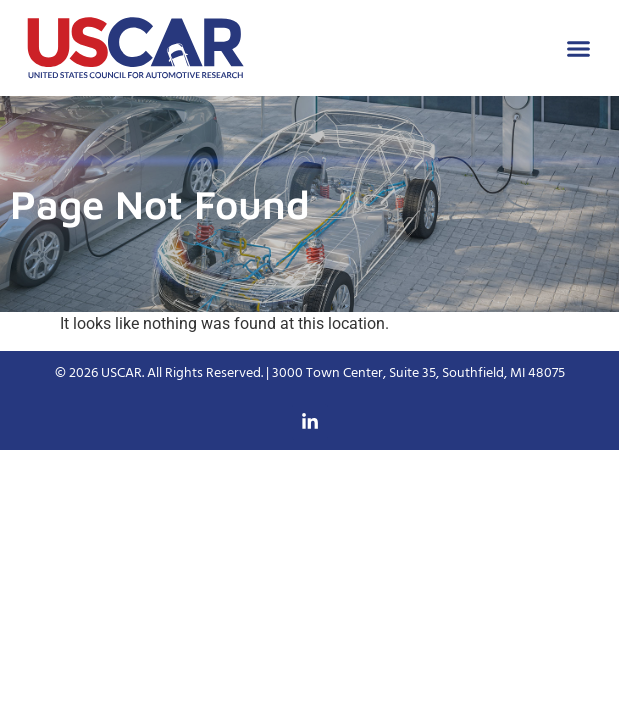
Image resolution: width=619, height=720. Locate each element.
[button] (579, 48)
